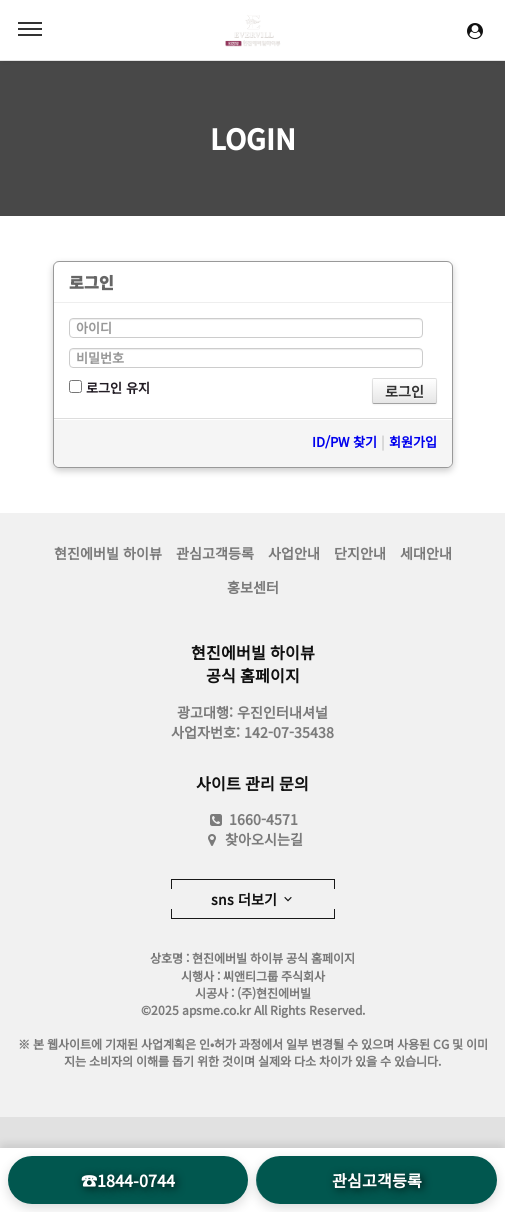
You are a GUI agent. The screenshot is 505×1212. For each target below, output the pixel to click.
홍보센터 (253, 587)
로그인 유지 (109, 387)
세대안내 (426, 553)
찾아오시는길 (264, 839)
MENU (30, 29)
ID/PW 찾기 (344, 441)
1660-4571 (252, 819)
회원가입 (413, 441)
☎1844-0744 (128, 1180)
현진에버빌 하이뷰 (108, 553)
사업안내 (294, 553)
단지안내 (360, 553)
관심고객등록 (215, 553)
